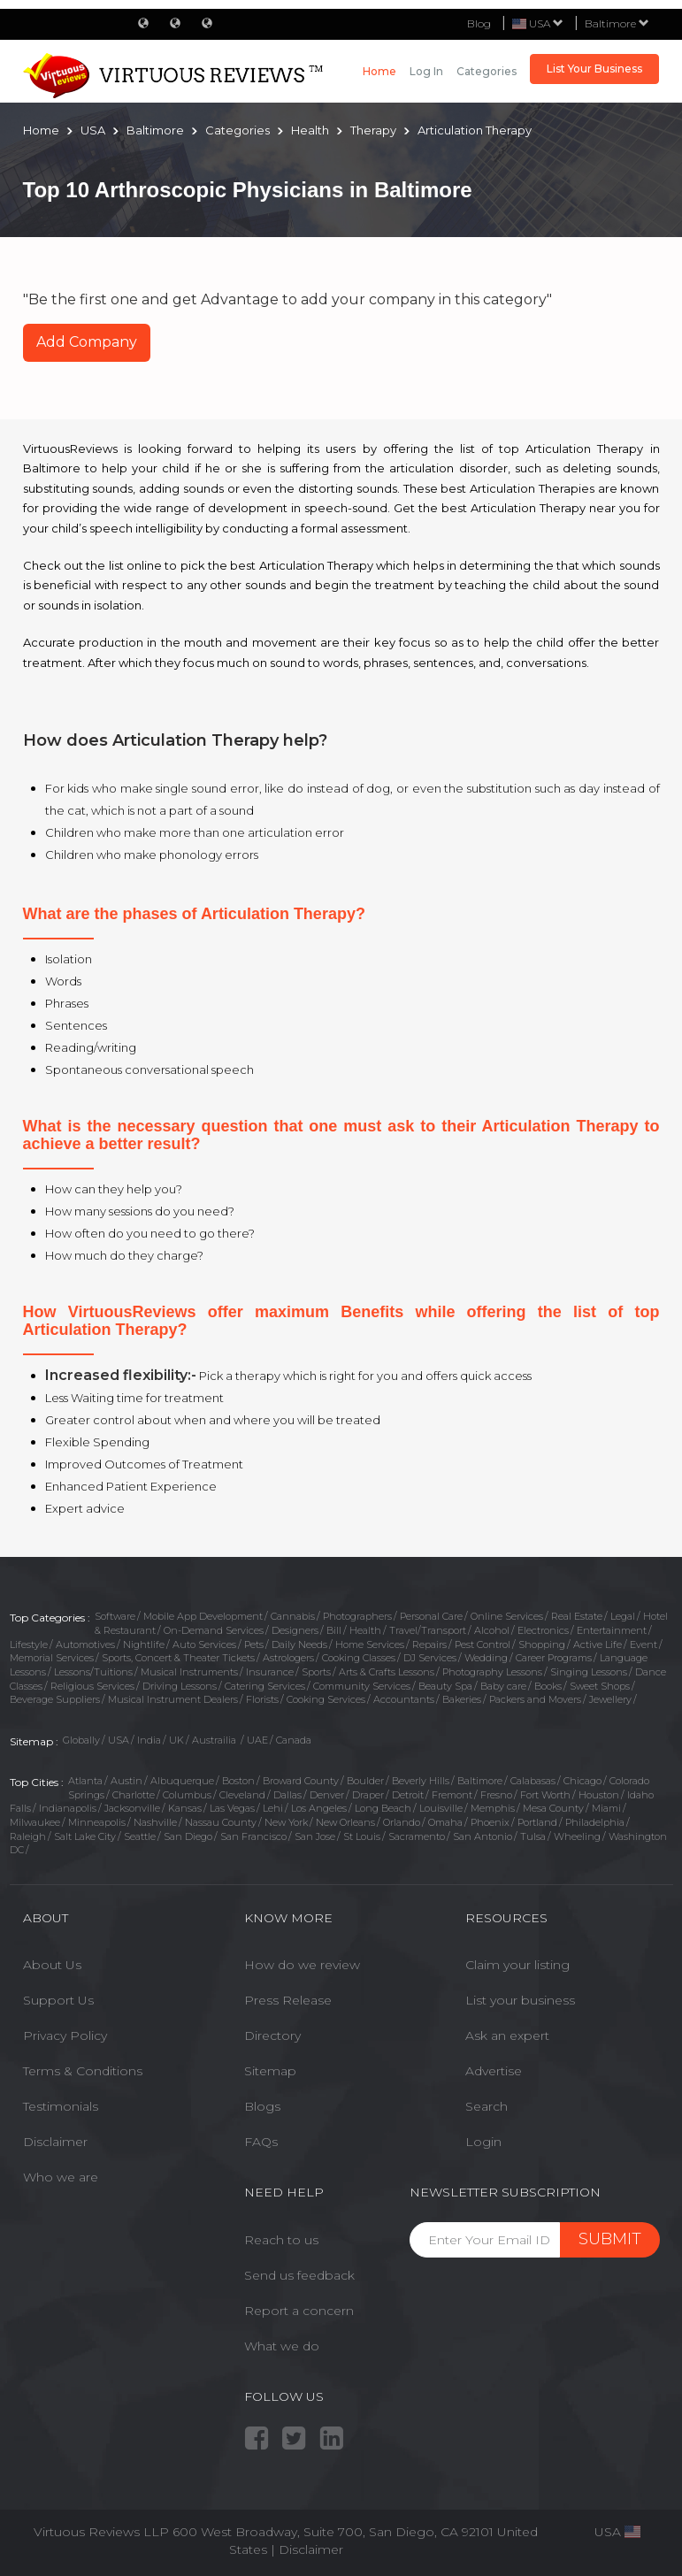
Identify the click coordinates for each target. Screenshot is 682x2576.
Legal (622, 1616)
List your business (520, 2000)
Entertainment (612, 1630)
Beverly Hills (420, 1781)
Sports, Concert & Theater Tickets (178, 1658)
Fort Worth (545, 1795)
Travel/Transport (427, 1630)
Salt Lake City (85, 1836)
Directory (272, 2035)
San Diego (188, 1836)
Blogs (262, 2106)
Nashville (155, 1822)
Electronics (543, 1630)
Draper (368, 1795)
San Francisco (253, 1836)
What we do (281, 2346)
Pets (254, 1644)
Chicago (582, 1781)
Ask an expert (507, 2035)
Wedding (486, 1658)
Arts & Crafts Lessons (386, 1672)
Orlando (401, 1822)
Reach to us (281, 2240)
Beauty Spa (445, 1686)
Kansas (185, 1808)
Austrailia (215, 1740)
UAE (257, 1740)
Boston (238, 1781)
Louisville (441, 1808)
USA (118, 1740)
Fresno (496, 1795)
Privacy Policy (65, 2035)
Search (486, 2106)
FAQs (261, 2142)
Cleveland (242, 1795)
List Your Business (594, 68)
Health (365, 1630)
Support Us (58, 2000)
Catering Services (265, 1686)
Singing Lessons (588, 1672)
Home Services (369, 1644)
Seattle (140, 1836)
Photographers (357, 1616)
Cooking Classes (358, 1658)
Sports (316, 1672)
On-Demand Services (214, 1630)
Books (548, 1686)
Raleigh (28, 1836)
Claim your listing (517, 1965)
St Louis (361, 1836)
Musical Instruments (189, 1672)
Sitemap (270, 2071)
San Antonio (482, 1836)
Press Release (288, 2000)
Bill (333, 1630)
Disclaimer (55, 2142)
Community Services (361, 1686)
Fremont (452, 1795)
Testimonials (60, 2106)
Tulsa (533, 1836)
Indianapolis (67, 1808)
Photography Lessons (492, 1672)
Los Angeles (319, 1808)
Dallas (287, 1795)
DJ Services (429, 1658)
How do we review (302, 1965)
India (149, 1740)
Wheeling (577, 1836)
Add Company (86, 342)
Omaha (445, 1822)
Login (483, 2142)
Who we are (60, 2177)
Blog (479, 23)
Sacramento (416, 1836)
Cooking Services (326, 1699)
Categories (486, 71)
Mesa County (553, 1808)
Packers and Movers (535, 1699)
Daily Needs (299, 1644)
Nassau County (221, 1822)
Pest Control (482, 1644)
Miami (606, 1808)
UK (176, 1740)
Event (643, 1644)
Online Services (507, 1616)
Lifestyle (29, 1644)
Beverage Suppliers (55, 1699)
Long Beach (383, 1808)
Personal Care (431, 1616)
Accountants (403, 1699)
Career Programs (554, 1658)
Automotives (85, 1644)
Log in (426, 71)
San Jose (315, 1836)
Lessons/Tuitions (93, 1672)
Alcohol (492, 1630)
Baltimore (617, 23)
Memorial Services (52, 1658)
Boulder (365, 1781)
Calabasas (533, 1781)
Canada (293, 1740)
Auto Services (204, 1644)
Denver (327, 1795)
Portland (537, 1822)
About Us (52, 1965)
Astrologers (288, 1658)
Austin (126, 1781)
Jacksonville (132, 1808)
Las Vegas (232, 1808)
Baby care (503, 1686)
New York (286, 1822)
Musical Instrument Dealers (173, 1699)
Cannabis (293, 1616)
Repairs (429, 1644)
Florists (262, 1699)
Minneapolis (97, 1822)
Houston (599, 1795)
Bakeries (461, 1699)
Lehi (273, 1808)
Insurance (270, 1672)
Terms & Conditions (82, 2071)
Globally (81, 1740)
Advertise (493, 2071)
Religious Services (92, 1686)
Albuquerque (182, 1781)
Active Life (597, 1644)
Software (115, 1616)
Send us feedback (299, 2275)
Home (379, 71)
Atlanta (85, 1781)
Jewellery (610, 1699)
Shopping (541, 1644)
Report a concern (299, 2311)
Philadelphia (595, 1822)
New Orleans (345, 1822)
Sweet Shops (600, 1686)
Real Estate (576, 1616)
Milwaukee (35, 1822)
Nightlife (144, 1644)
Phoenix (490, 1822)
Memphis (493, 1808)
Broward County (301, 1781)
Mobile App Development (203, 1616)
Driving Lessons (179, 1686)
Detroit (408, 1795)
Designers (295, 1630)
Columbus (187, 1795)
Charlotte (133, 1795)
